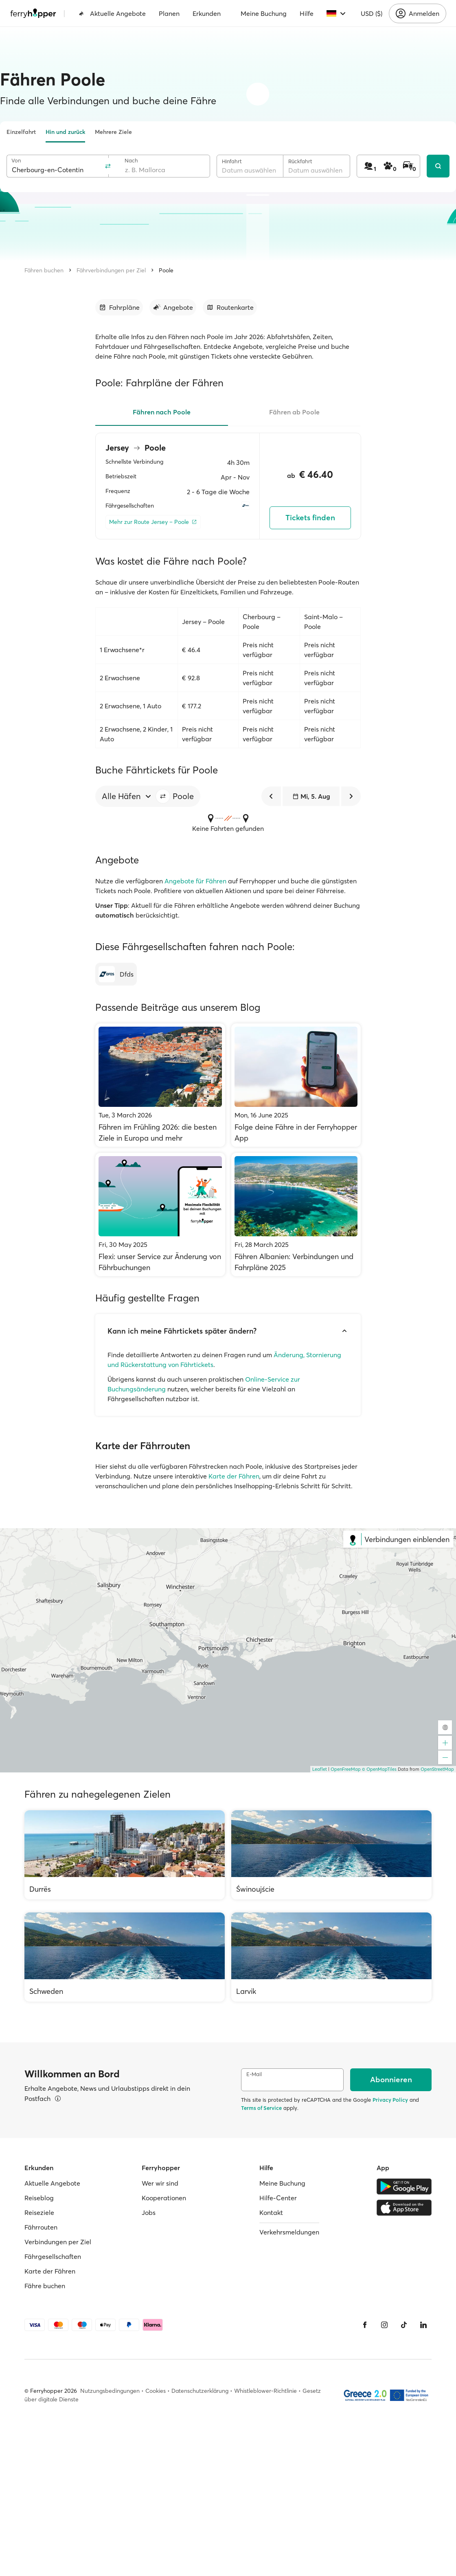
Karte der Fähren (233, 1476)
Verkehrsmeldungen (289, 2232)
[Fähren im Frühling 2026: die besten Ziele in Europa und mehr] (160, 1085)
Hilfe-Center (278, 2198)
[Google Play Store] (404, 2186)
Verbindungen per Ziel (57, 2242)
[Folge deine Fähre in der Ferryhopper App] (296, 1085)
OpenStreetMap (437, 1769)
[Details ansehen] (58, 2098)
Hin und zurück (65, 132)
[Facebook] (365, 2325)
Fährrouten (40, 2227)
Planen (169, 13)
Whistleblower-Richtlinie (265, 2390)
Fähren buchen (44, 270)
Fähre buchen (44, 2286)
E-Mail (254, 2074)
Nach (131, 160)
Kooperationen (164, 2198)
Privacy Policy (390, 2099)
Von (16, 160)
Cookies (155, 2390)
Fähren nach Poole (162, 412)
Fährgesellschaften (52, 2256)
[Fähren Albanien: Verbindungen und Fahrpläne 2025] (296, 1214)
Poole (166, 270)
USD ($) (371, 13)
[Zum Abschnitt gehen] (119, 307)
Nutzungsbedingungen (110, 2390)
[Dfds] (116, 974)
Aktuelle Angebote (112, 13)
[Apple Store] (404, 2207)
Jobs (149, 2212)
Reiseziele (39, 2212)
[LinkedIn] (423, 2325)
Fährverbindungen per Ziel (111, 270)
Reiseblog (39, 2198)
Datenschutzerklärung (199, 2390)
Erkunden (207, 13)
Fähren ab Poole (294, 412)
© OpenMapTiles (379, 1769)
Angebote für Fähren (195, 881)
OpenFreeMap (346, 1769)
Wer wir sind (160, 2183)
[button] (163, 796)
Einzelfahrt (21, 132)
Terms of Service (261, 2108)
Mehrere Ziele (113, 132)
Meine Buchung (264, 13)
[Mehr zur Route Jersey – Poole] (153, 522)
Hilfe (307, 13)
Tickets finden (310, 517)
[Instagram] (384, 2325)
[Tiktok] (404, 2325)
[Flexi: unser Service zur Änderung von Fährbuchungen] (160, 1214)
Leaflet (319, 1769)
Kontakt (271, 2212)
